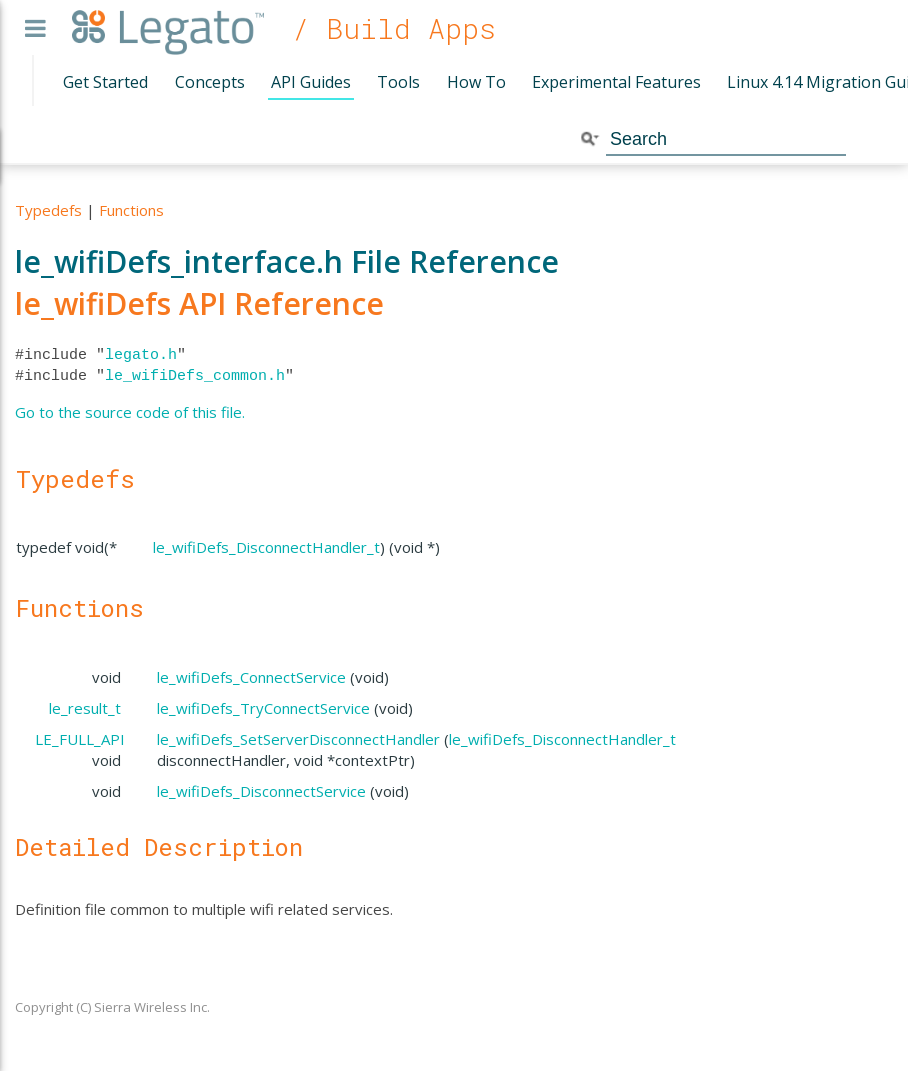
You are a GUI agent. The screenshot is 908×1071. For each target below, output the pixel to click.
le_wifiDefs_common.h (195, 376)
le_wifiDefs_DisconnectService (261, 791)
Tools (398, 82)
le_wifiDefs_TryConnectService (263, 708)
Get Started (105, 82)
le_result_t (85, 708)
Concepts (210, 82)
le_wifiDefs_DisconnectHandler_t (266, 547)
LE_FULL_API (80, 739)
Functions (131, 210)
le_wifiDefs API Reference (199, 303)
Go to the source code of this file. (130, 412)
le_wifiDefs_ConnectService (251, 677)
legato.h (141, 355)
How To (476, 82)
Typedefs (48, 210)
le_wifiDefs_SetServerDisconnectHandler (298, 739)
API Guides (311, 82)
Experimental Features (616, 82)
